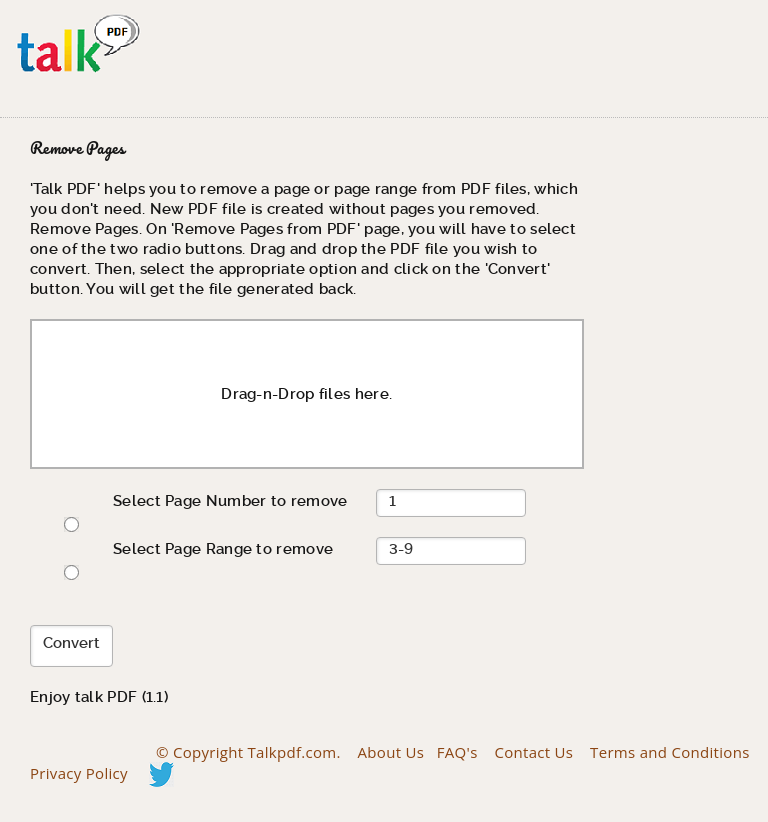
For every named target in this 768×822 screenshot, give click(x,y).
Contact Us (533, 752)
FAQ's (457, 752)
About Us (391, 752)
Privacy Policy (79, 773)
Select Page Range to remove (223, 549)
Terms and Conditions (670, 752)
